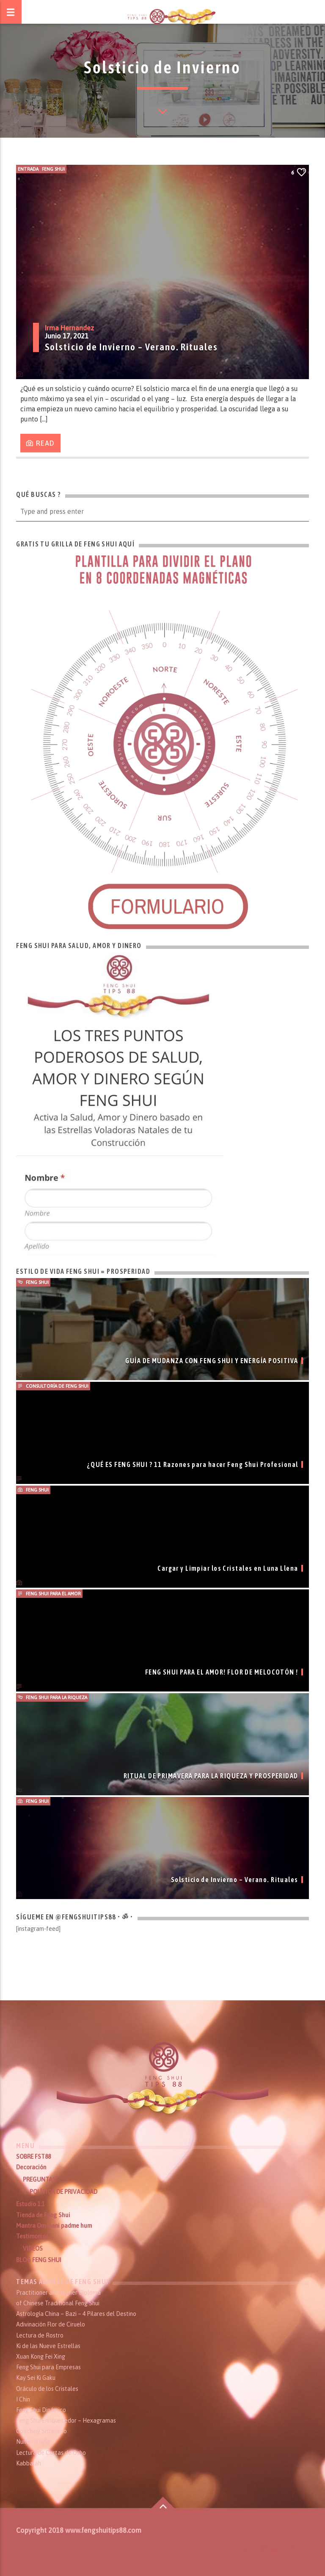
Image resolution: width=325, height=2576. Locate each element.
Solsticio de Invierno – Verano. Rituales (131, 346)
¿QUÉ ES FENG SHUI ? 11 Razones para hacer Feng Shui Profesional (192, 1464)
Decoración (31, 2167)
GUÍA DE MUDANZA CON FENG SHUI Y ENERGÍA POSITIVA (211, 1360)
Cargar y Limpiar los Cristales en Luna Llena (227, 1568)
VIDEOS (33, 2248)
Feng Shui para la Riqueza (56, 1697)
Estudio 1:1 (30, 2204)
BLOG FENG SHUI (38, 2260)
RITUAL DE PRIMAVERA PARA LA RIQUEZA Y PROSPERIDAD (211, 1776)
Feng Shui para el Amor (53, 1593)
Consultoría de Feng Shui (57, 1386)
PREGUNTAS (39, 2179)
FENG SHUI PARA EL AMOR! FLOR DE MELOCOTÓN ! (221, 1672)
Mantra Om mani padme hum (54, 2225)
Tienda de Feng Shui (43, 2215)
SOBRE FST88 (33, 2156)
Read (41, 443)
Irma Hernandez (69, 328)
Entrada (28, 169)
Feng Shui (53, 169)
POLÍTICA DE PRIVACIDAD (63, 2191)
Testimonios (32, 2236)
